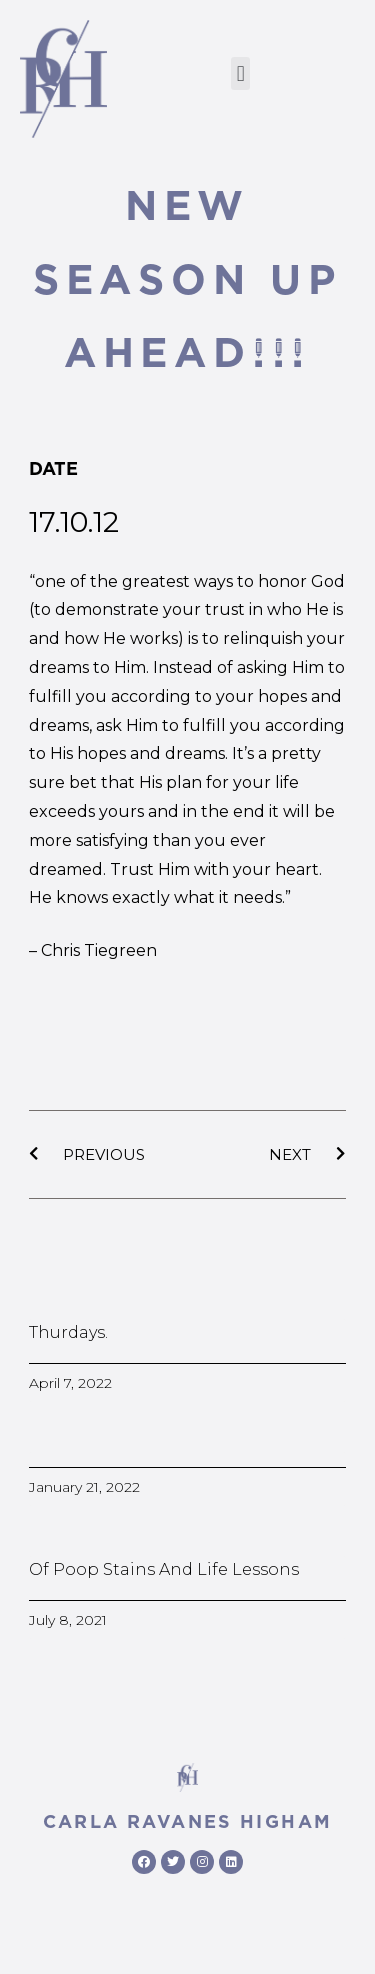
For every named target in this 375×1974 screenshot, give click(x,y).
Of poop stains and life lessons (164, 1569)
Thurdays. (68, 1332)
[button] (240, 73)
